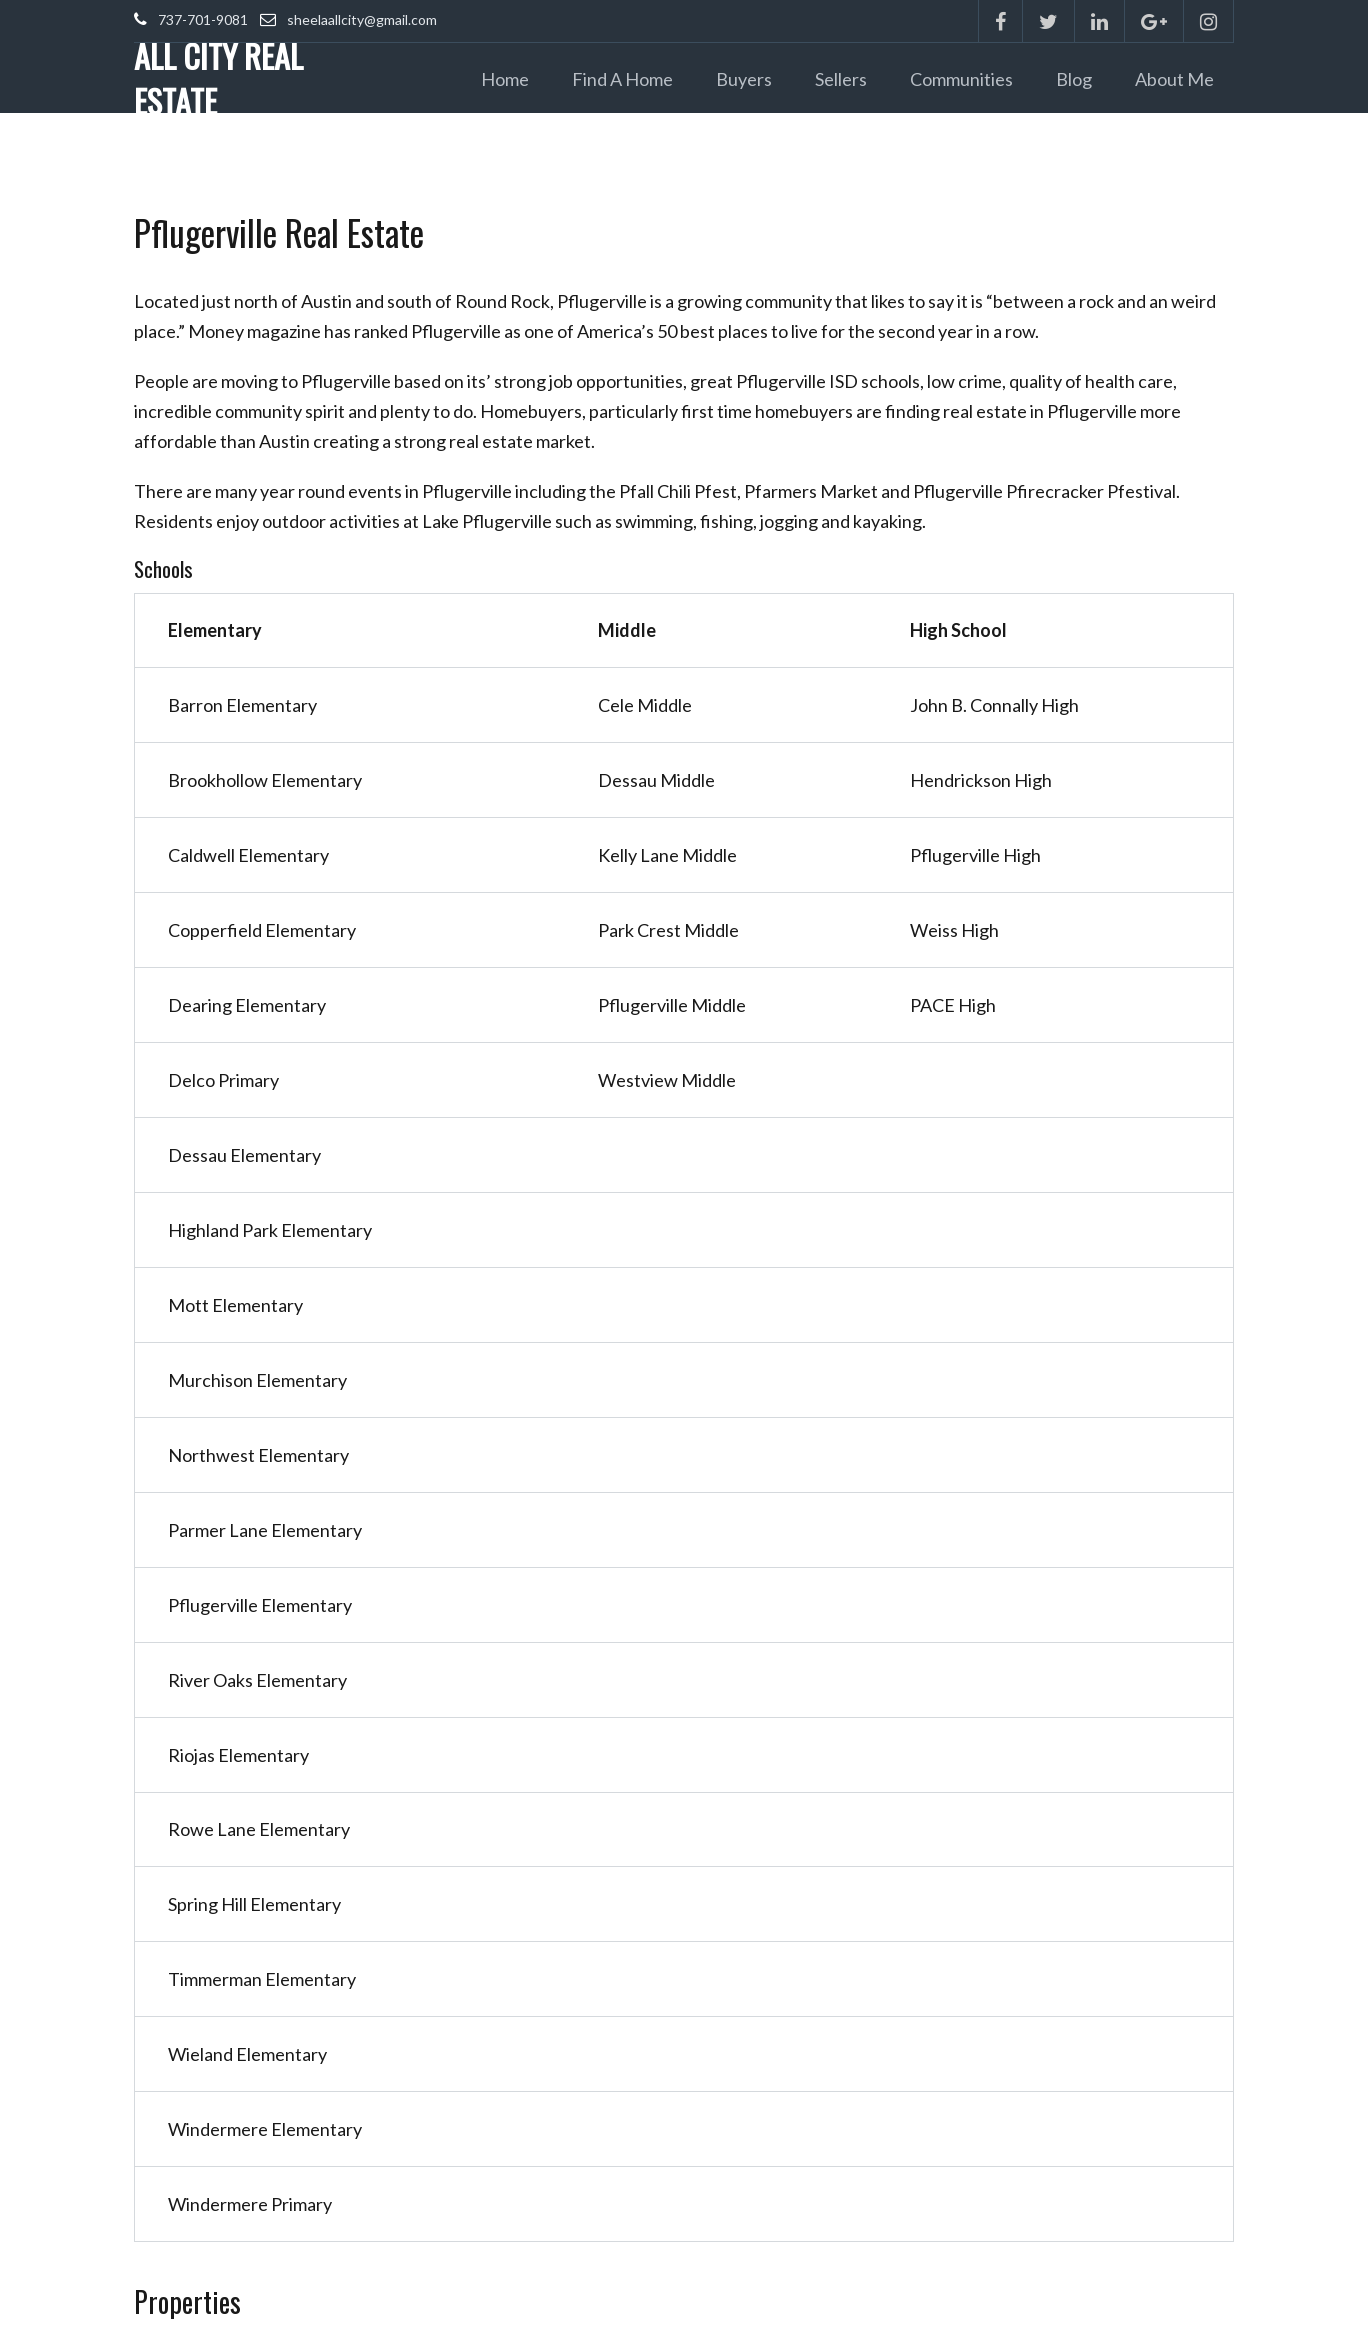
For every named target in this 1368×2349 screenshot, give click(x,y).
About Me (1174, 79)
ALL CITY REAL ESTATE (218, 78)
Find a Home (622, 79)
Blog (1074, 79)
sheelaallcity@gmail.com (362, 19)
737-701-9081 (203, 19)
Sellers (841, 79)
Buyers (744, 79)
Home (505, 79)
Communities (961, 79)
